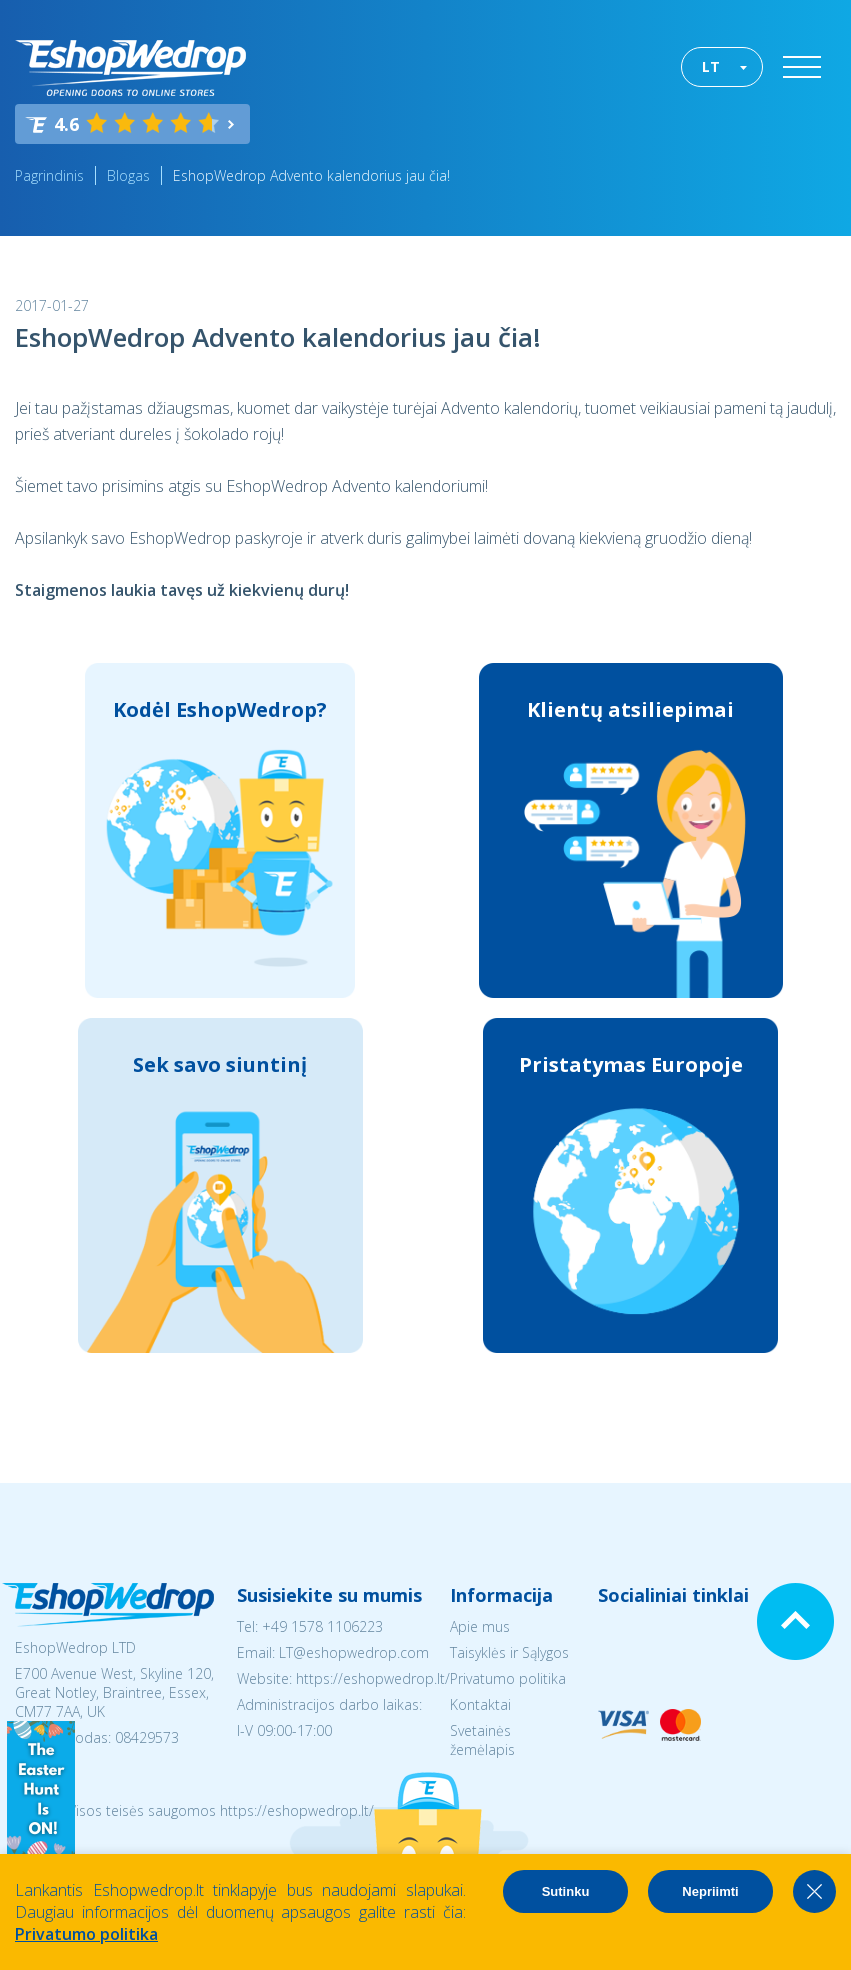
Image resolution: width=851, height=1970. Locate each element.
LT (711, 66)
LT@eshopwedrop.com (354, 1652)
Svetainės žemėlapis (482, 1740)
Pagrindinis (49, 175)
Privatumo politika (508, 1678)
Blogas (128, 175)
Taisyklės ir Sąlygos (509, 1652)
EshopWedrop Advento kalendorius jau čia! (311, 175)
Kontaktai (480, 1704)
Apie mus (480, 1626)
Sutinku (566, 1891)
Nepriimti (710, 1891)
